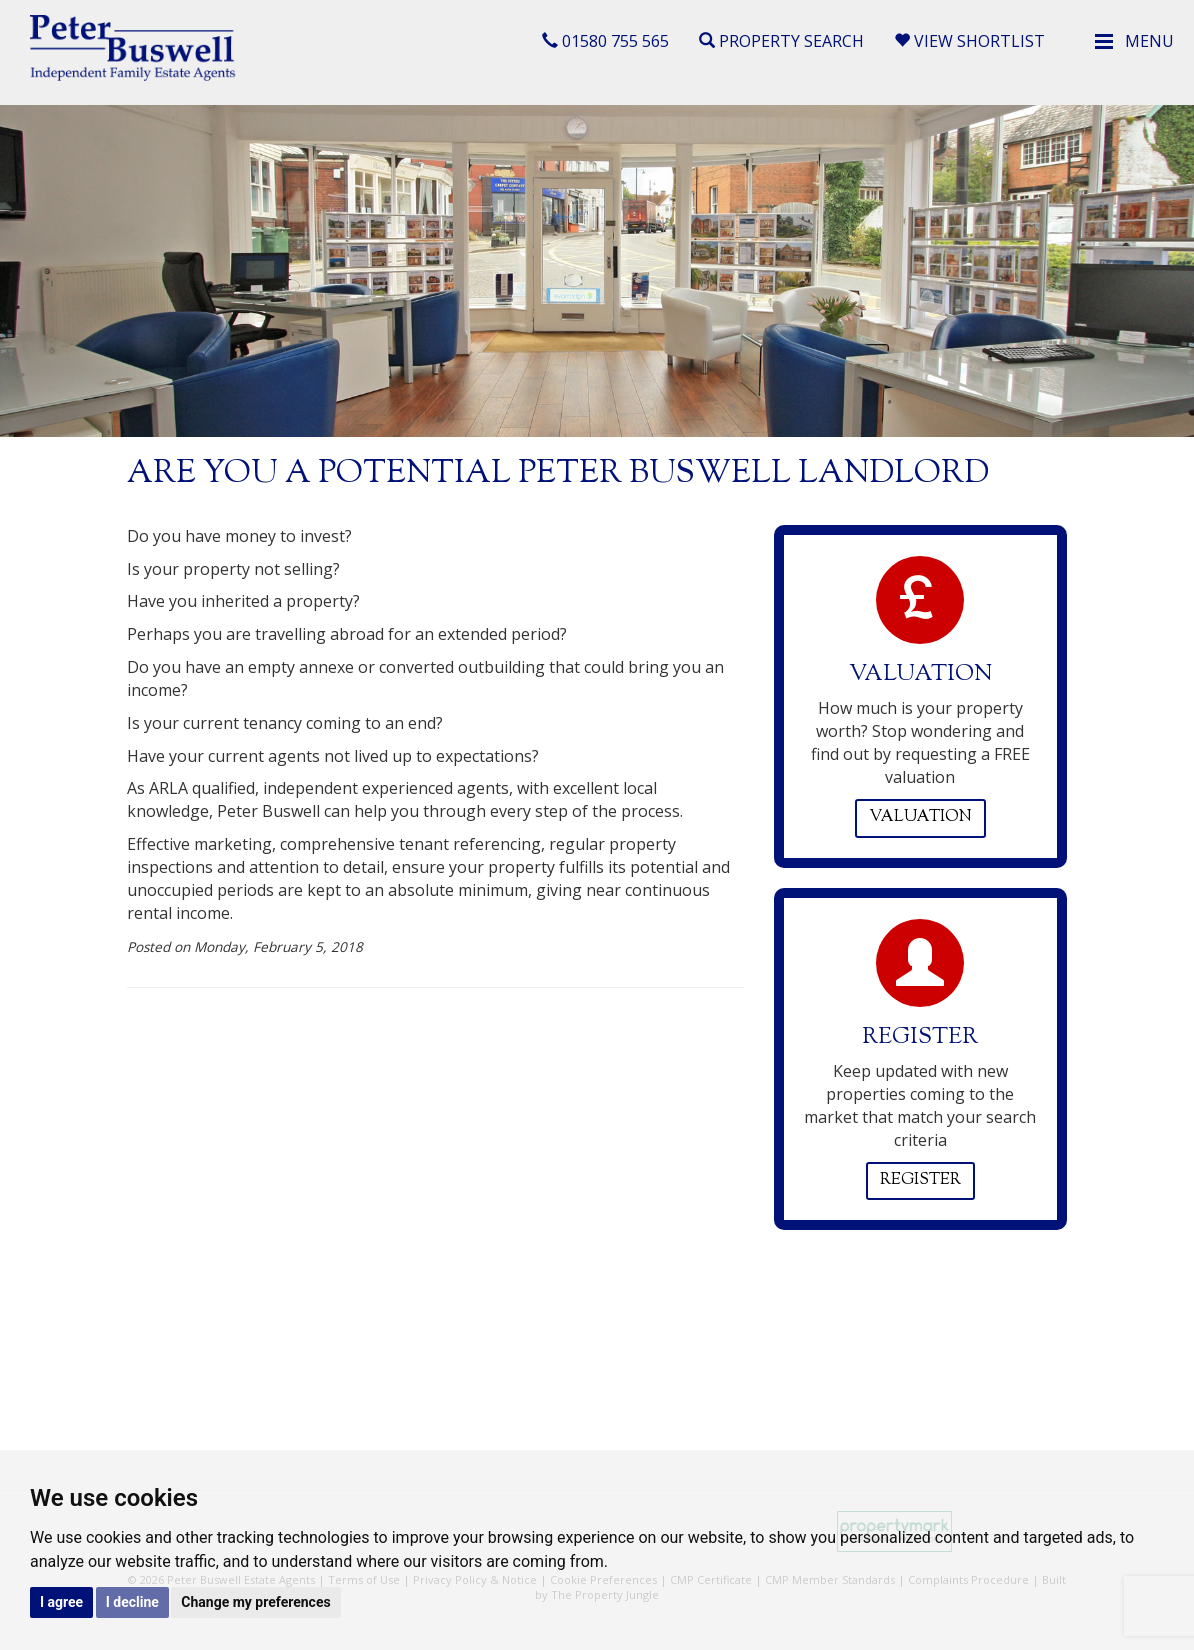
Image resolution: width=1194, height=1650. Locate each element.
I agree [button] (61, 1602)
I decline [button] (132, 1602)
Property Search (781, 41)
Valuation (920, 817)
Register (920, 1180)
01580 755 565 (605, 41)
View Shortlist (969, 41)
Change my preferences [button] (255, 1602)
